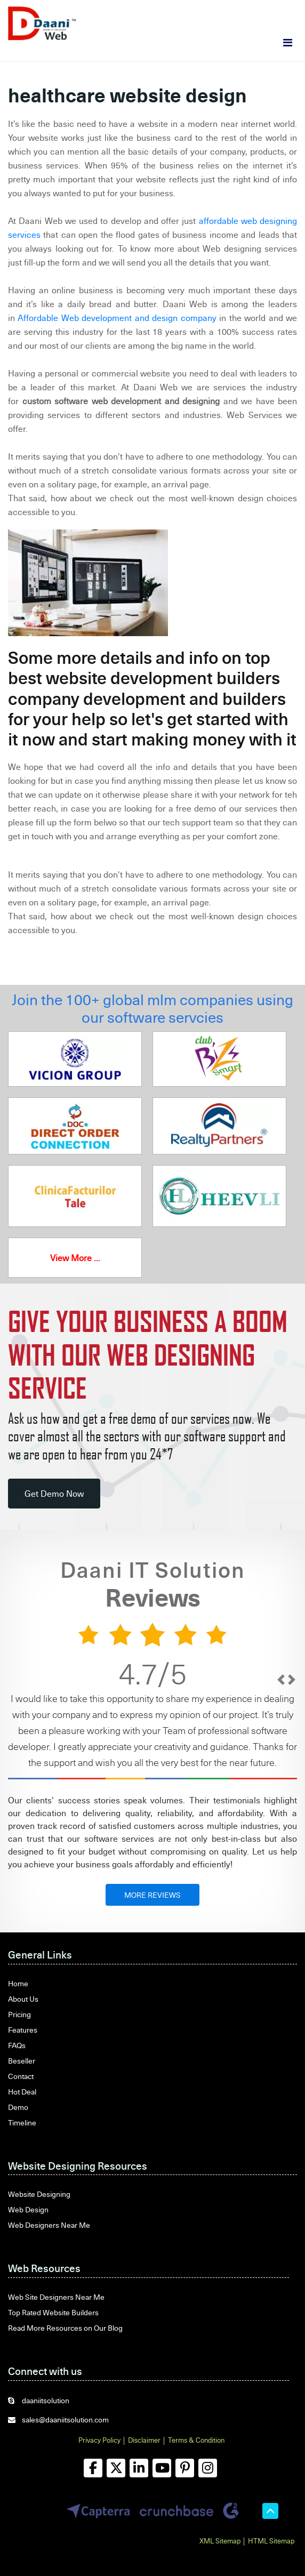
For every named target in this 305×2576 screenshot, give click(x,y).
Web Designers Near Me (49, 2225)
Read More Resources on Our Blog (65, 2328)
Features (22, 2030)
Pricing (19, 2014)
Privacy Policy (99, 2440)
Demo (18, 2107)
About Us (23, 1999)
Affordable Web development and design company (117, 318)
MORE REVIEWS (152, 1895)
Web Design (28, 2209)
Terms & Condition (196, 2440)
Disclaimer (144, 2440)
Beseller (21, 2061)
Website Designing (39, 2194)
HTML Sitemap (271, 2541)
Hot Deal (22, 2092)
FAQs (17, 2045)
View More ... (75, 1258)
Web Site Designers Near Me (56, 2297)
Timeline (22, 2122)
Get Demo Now (54, 1493)
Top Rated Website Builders (53, 2312)
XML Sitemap (219, 2541)
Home (18, 1983)
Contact (21, 2076)
